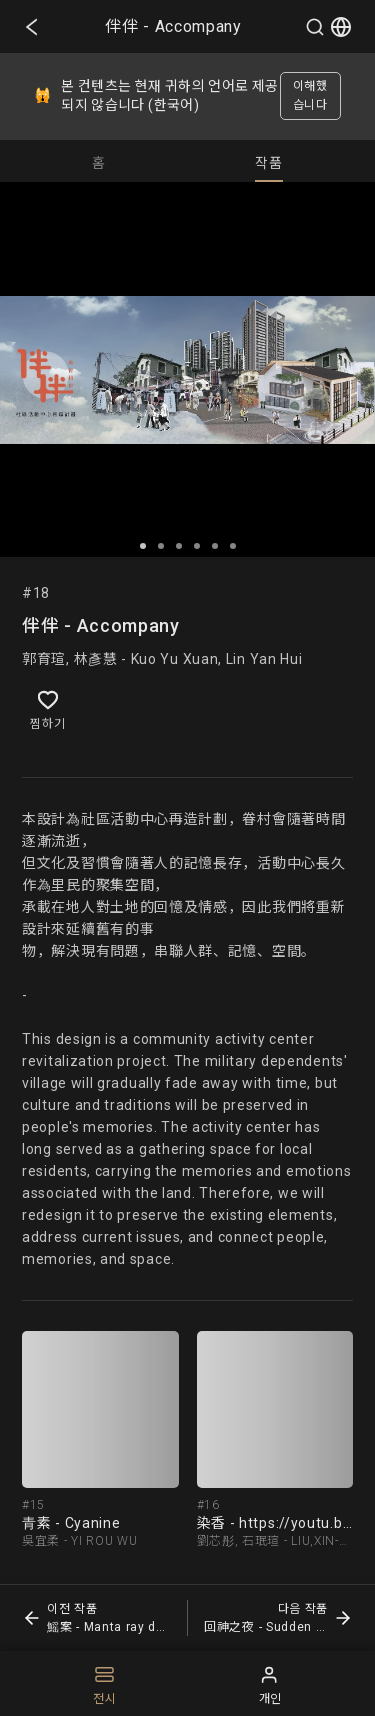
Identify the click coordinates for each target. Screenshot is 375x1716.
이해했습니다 (310, 95)
